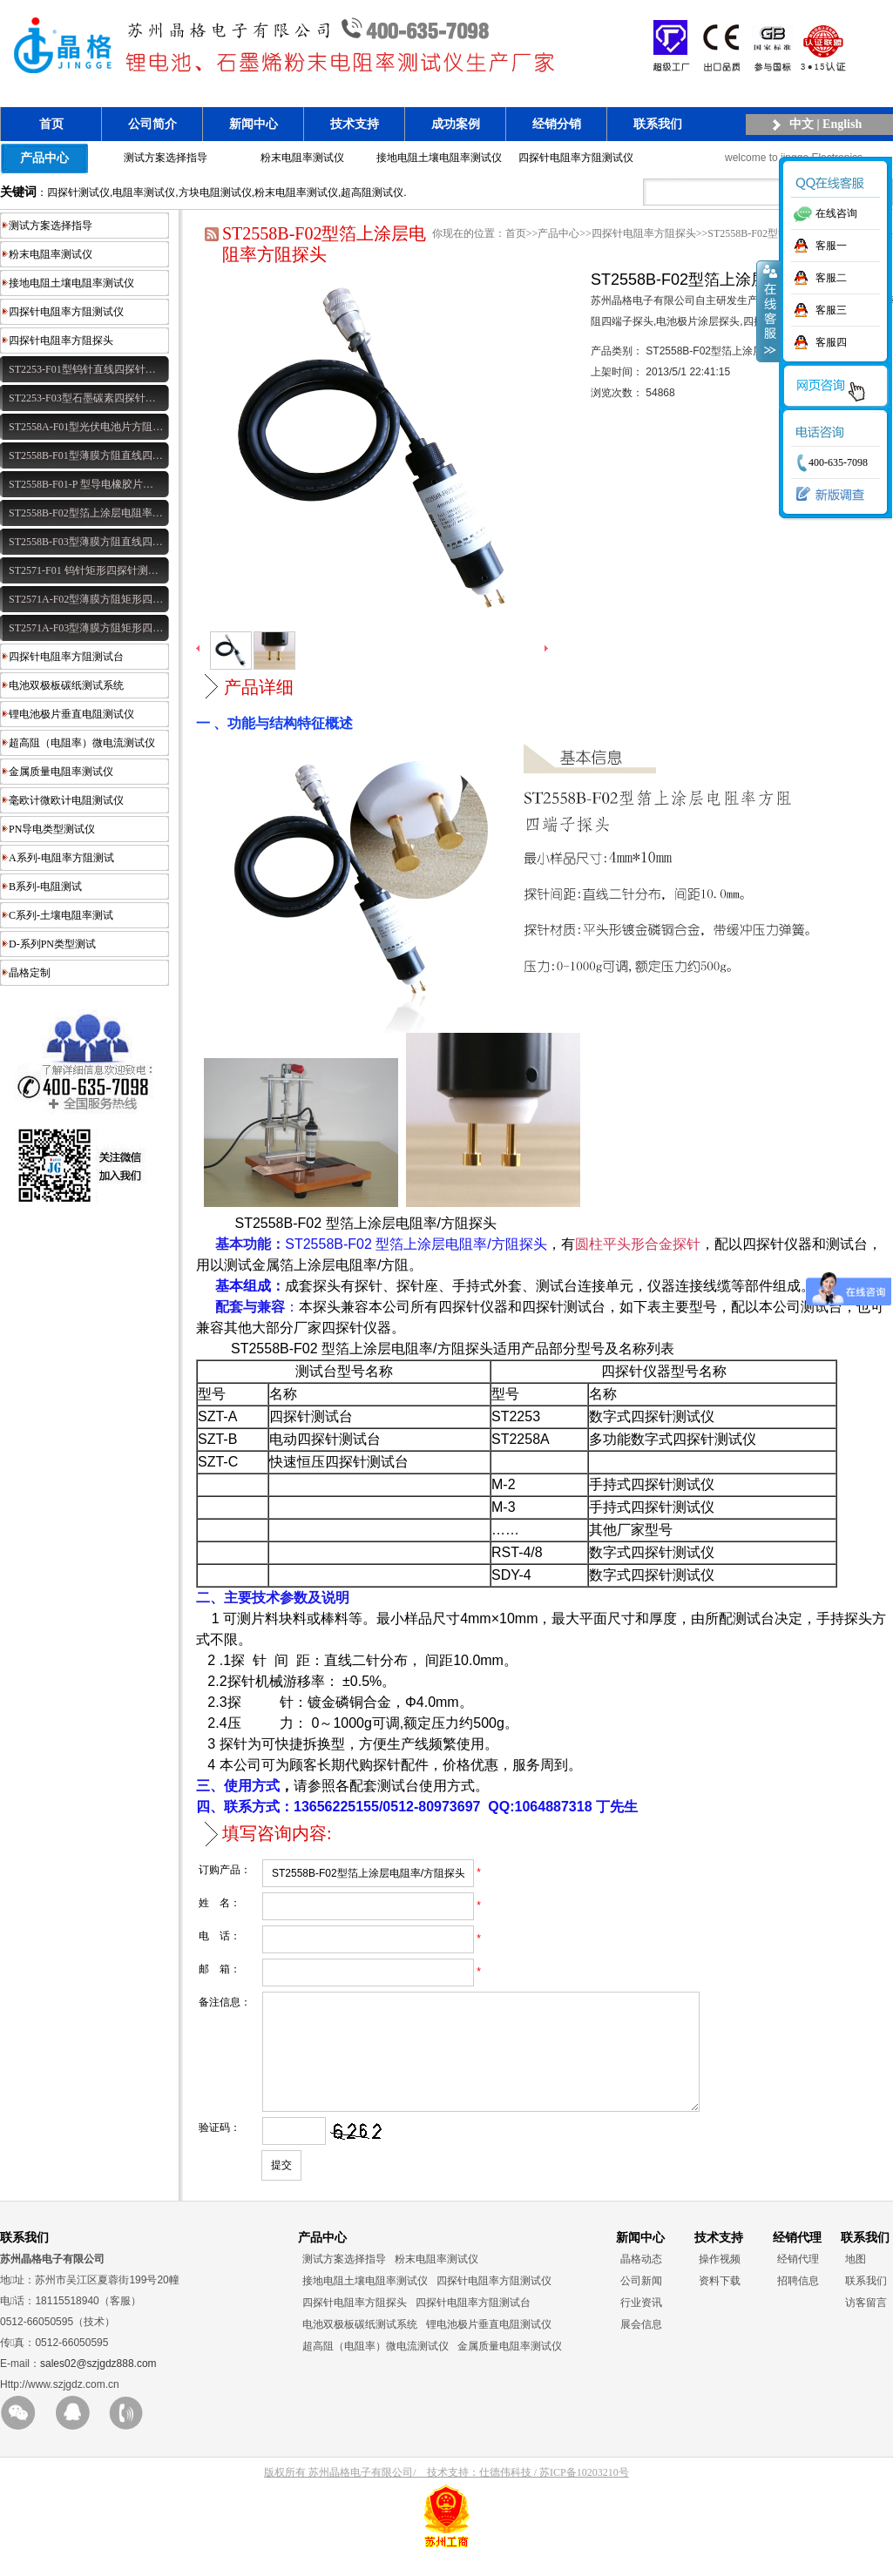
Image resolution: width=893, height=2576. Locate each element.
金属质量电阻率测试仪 (61, 771)
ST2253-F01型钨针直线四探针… (82, 369)
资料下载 (720, 2302)
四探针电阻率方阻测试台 (66, 657)
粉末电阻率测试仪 (302, 158)
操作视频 (720, 2280)
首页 (51, 124)
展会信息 (641, 2345)
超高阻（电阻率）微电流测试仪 (82, 743)
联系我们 (657, 124)
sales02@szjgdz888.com (98, 2384)
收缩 (768, 311)
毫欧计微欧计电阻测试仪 (66, 800)
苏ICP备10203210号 (584, 2493)
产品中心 (44, 158)
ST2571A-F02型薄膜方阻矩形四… (86, 599)
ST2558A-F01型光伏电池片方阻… (86, 427)
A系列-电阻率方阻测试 (61, 858)
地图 (855, 2280)
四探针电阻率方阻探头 (61, 340)
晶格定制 (30, 973)
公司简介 (152, 124)
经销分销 (556, 124)
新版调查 (826, 494)
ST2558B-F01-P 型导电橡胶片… (81, 484)
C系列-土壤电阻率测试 (61, 915)
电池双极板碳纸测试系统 (66, 685)
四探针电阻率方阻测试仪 (575, 158)
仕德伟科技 (505, 2493)
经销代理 (798, 2280)
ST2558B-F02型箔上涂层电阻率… (86, 513)
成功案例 (455, 124)
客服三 (831, 310)
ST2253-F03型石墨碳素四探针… (82, 398)
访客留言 (866, 2323)
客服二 (831, 278)
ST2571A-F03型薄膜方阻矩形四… (86, 628)
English (842, 124)
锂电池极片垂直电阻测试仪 (71, 714)
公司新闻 (641, 2302)
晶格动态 (641, 2280)
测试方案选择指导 (165, 158)
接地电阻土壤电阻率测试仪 (439, 158)
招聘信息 (798, 2302)
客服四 (831, 342)
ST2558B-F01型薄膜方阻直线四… (86, 455)
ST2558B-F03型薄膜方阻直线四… (86, 542)
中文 (801, 124)
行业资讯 (641, 2323)
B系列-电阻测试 (45, 886)
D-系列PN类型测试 (52, 944)
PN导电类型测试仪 (52, 829)
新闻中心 (253, 124)
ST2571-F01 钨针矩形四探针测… (84, 570)
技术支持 (354, 124)
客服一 (831, 245)
